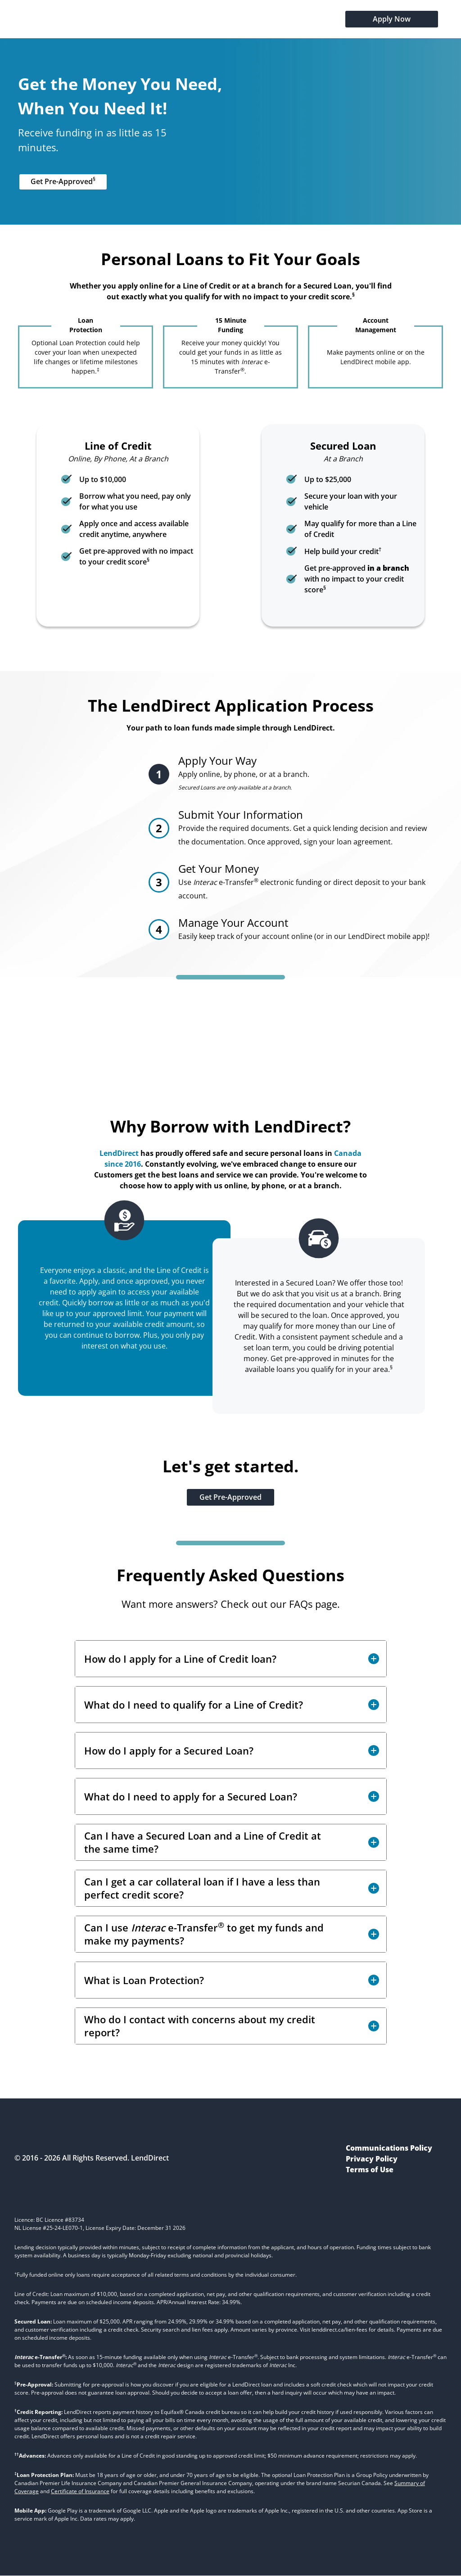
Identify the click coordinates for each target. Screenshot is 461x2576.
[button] (230, 1659)
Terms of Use (369, 2169)
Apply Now (392, 19)
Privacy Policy (372, 2159)
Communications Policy (389, 2148)
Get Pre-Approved (63, 180)
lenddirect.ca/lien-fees (339, 2329)
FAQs (300, 1604)
